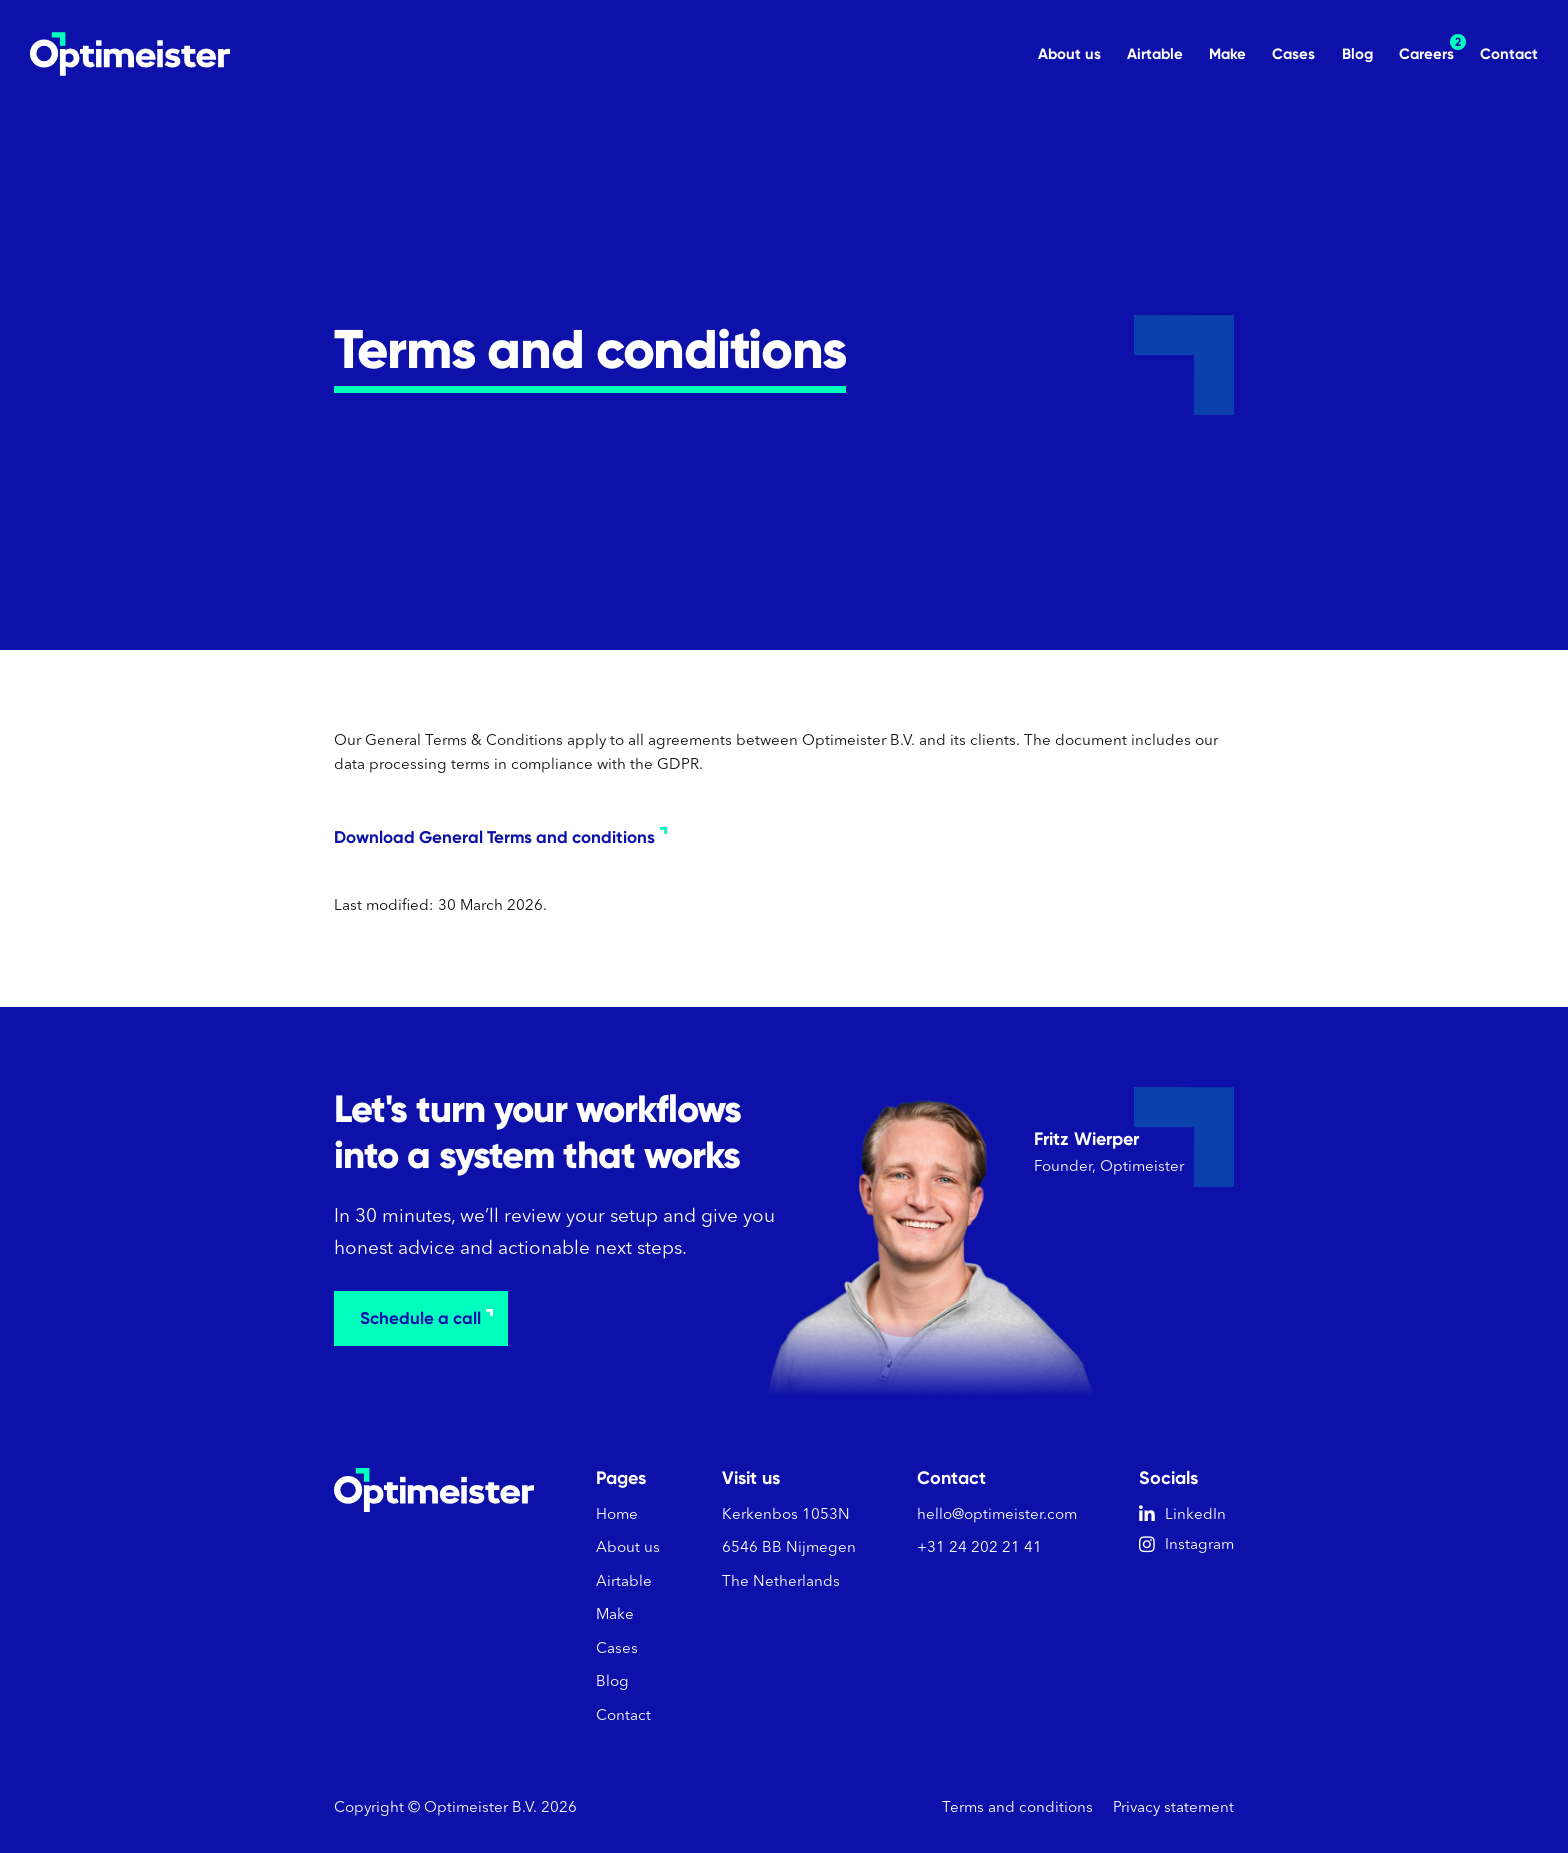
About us (1069, 54)
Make (1227, 54)
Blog (1357, 54)
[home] (130, 54)
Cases (1293, 54)
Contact (1509, 54)
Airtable (1155, 54)
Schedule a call (426, 1318)
